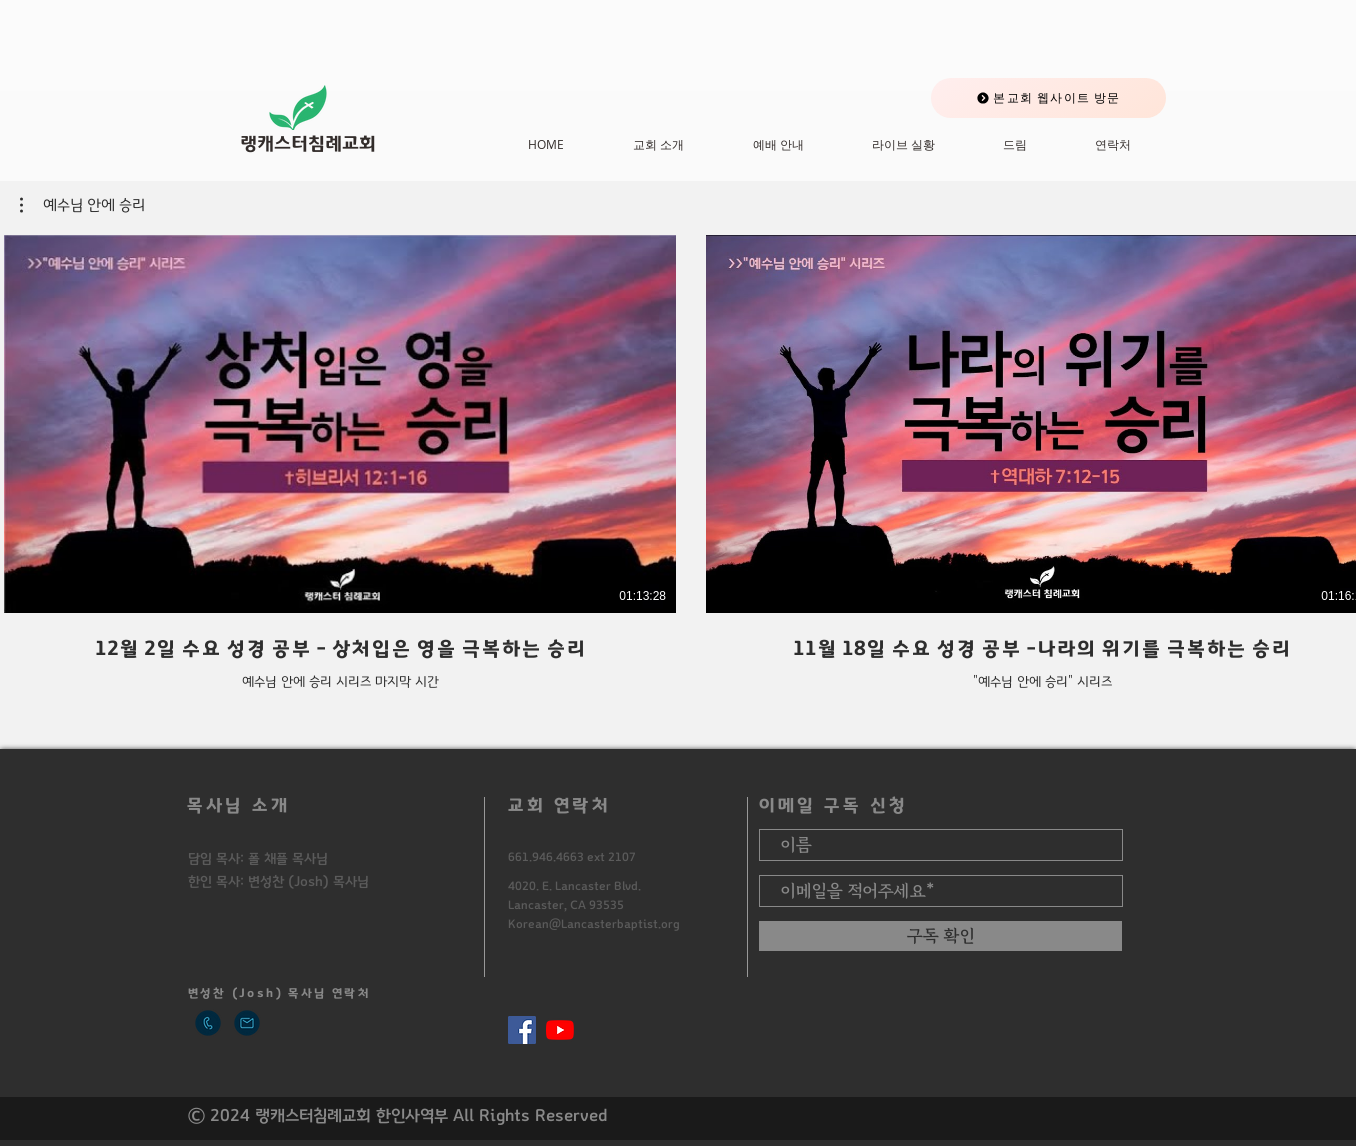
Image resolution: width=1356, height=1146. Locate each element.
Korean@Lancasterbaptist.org (594, 924)
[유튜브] (560, 1030)
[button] (82, 205)
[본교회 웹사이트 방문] (1048, 98)
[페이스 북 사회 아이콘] (522, 1030)
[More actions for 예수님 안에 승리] (82, 205)
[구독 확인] (940, 936)
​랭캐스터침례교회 (308, 144)
